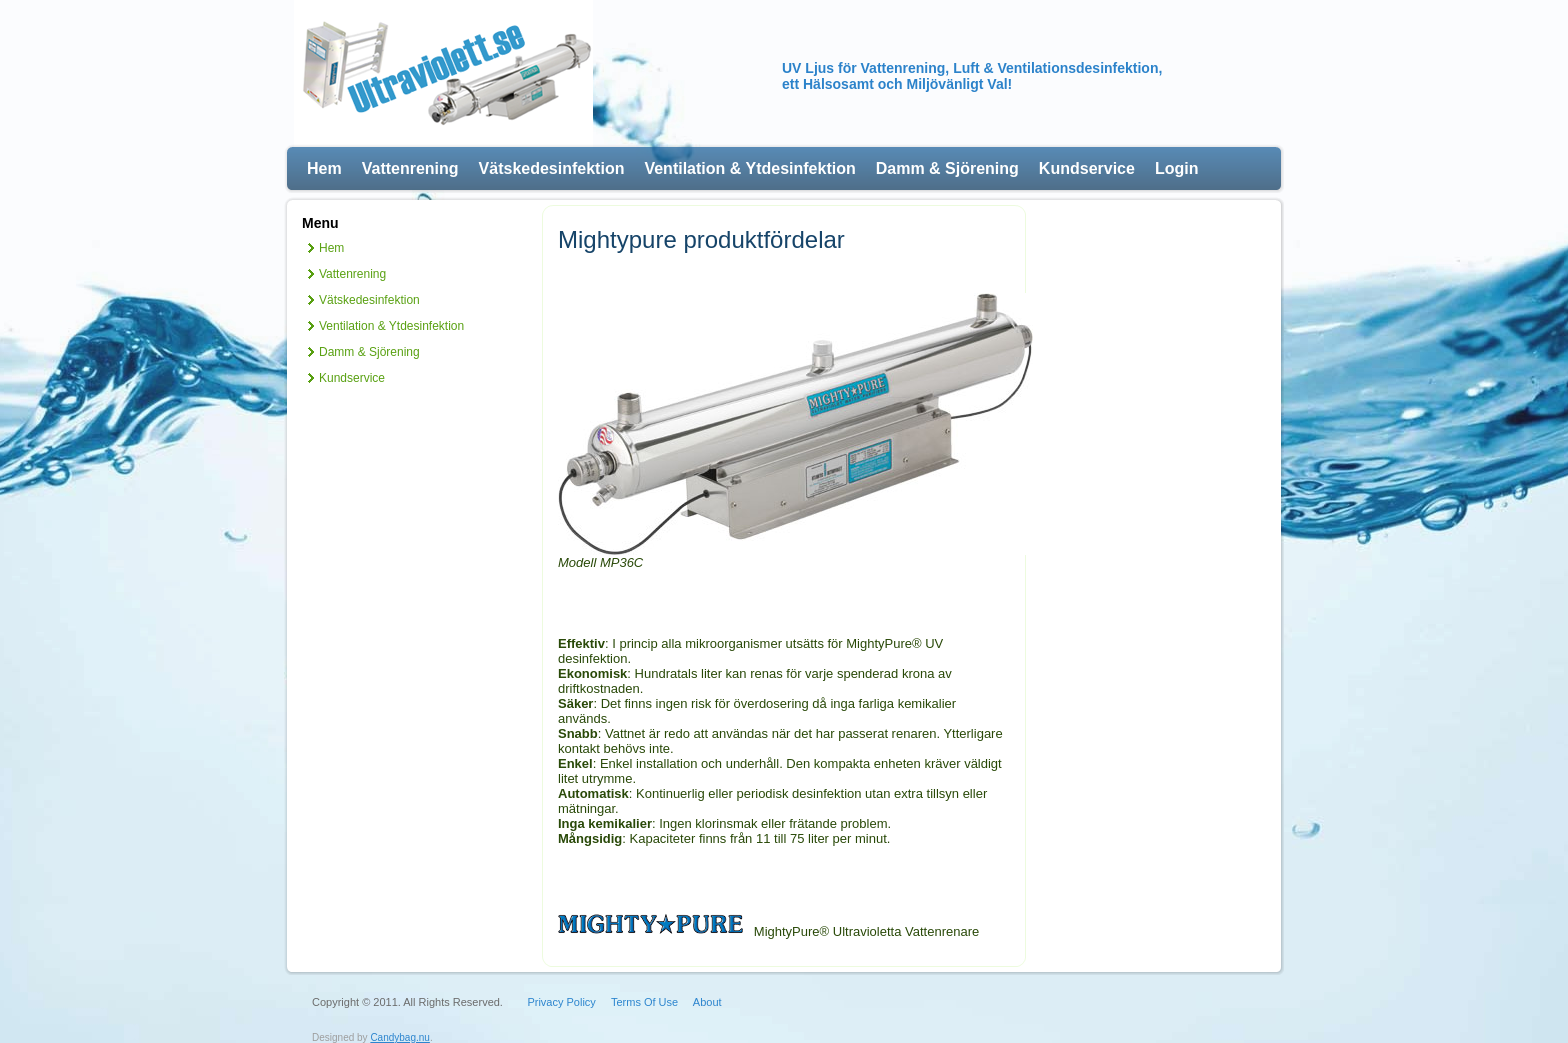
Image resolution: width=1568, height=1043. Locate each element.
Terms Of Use (644, 1002)
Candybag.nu (400, 1037)
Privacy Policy (561, 1002)
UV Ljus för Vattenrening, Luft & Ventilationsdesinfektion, (972, 68)
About (707, 1002)
